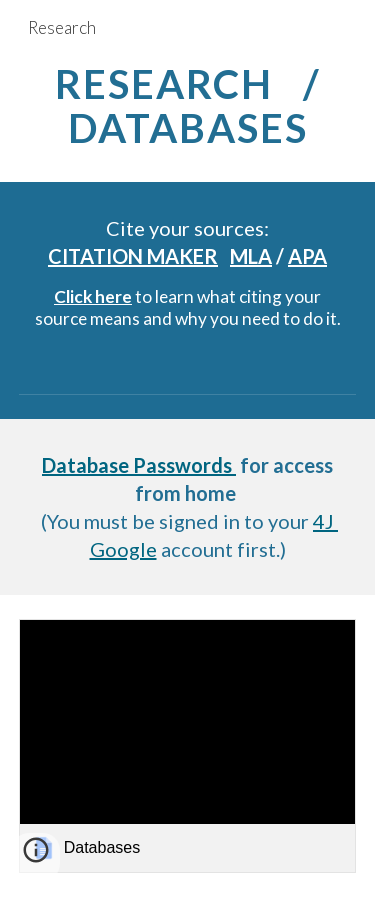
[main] (188, 106)
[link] (188, 745)
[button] (36, 857)
